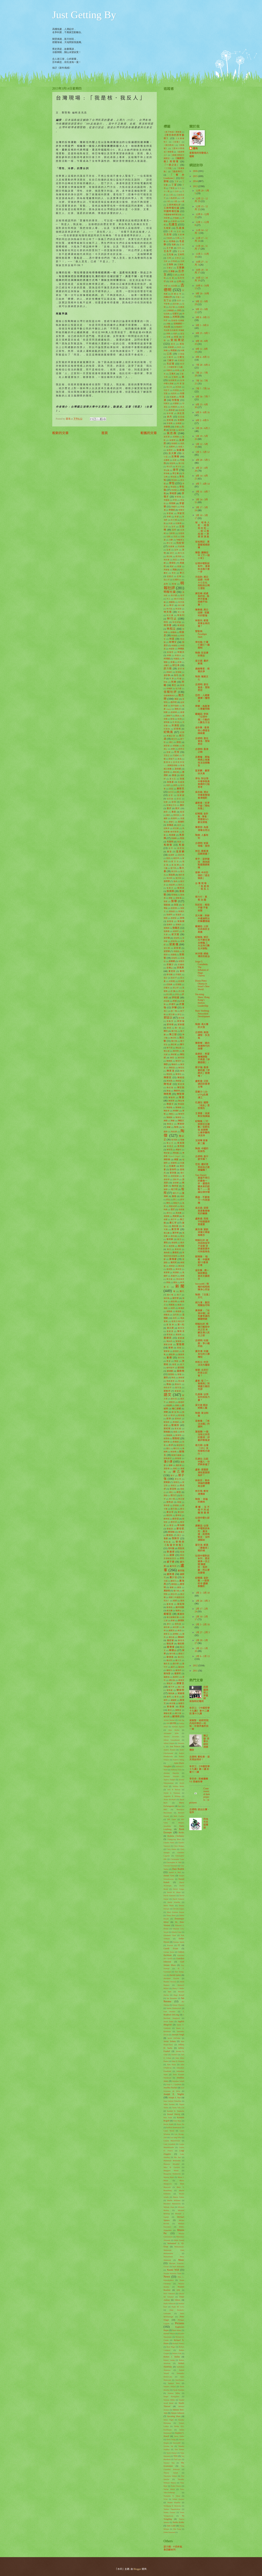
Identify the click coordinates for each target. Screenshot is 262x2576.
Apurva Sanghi (169, 1780)
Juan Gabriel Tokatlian (172, 2101)
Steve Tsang (171, 2439)
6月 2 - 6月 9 (202, 420)
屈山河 (167, 580)
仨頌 (175, 275)
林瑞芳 (170, 652)
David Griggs (178, 1889)
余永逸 (181, 410)
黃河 (179, 1239)
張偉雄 (174, 895)
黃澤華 (167, 1272)
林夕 (171, 605)
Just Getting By (84, 14)
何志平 (167, 390)
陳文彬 (173, 1038)
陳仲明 (176, 1051)
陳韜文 (181, 1120)
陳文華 (174, 1041)
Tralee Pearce (176, 2486)
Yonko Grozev (169, 2512)
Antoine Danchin (171, 1773)
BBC (165, 1809)
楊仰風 (166, 1298)
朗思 (166, 812)
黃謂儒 (176, 1272)
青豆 (174, 685)
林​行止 (172, 618)
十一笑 (167, 191)
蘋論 (181, 1706)
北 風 (171, 278)
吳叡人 (181, 447)
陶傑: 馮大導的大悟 (201, 1026)
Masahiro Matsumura (172, 2204)
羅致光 (169, 1670)
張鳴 (182, 918)
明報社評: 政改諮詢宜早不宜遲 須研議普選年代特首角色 (202, 1246)
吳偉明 (172, 440)
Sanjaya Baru (174, 2383)
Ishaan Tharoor (178, 2005)
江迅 (169, 354)
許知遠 (176, 997)
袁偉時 (174, 818)
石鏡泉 (181, 307)
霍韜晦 (180, 1604)
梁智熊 (174, 958)
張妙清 (181, 875)
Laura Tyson (169, 2131)
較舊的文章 (149, 433)
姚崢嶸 (174, 712)
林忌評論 (176, 622)
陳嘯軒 (176, 1111)
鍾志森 (172, 1637)
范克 (176, 752)
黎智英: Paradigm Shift (201, 634)
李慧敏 (170, 513)
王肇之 (170, 268)
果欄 (172, 662)
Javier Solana (170, 2041)
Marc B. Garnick (172, 2167)
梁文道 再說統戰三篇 (201, 1406)
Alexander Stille (171, 1733)
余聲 (177, 427)
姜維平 (169, 716)
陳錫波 (178, 1117)
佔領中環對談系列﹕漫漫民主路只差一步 (202, 567)
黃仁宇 (173, 1223)
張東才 (170, 888)
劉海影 (167, 1422)
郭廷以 (168, 1017)
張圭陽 (172, 875)
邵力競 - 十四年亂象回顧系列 (173, 2548)
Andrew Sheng (178, 1760)
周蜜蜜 (166, 570)
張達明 (169, 915)
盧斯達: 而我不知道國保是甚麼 (202, 1221)
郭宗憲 (181, 1018)
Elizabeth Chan (170, 1935)
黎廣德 (171, 1552)
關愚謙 (171, 1693)
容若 (171, 789)
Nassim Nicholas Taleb (172, 2273)
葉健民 (168, 1338)
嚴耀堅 (174, 1700)
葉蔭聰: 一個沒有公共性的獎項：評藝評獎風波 (202, 1436)
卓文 (172, 553)
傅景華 (167, 1159)
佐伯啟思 (172, 380)
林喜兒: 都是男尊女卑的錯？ (202, 623)
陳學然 (181, 1114)
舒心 (175, 1200)
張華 (174, 901)
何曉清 (174, 407)
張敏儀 (178, 898)
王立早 (181, 251)
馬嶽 (181, 845)
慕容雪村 (180, 1445)
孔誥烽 (180, 228)
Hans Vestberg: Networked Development (202, 1015)
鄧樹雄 (176, 1505)
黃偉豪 (173, 1259)
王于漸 (169, 248)
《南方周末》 (169, 145)
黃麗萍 (174, 1276)
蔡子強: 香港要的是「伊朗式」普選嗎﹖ (202, 1071)
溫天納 (176, 1315)
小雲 (175, 201)
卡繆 (166, 286)
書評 (169, 808)
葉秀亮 (181, 1328)
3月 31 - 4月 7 (203, 491)
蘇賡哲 (181, 1703)
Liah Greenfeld (169, 2144)
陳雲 (181, 1097)
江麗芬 (170, 360)
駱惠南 (169, 1607)
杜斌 (170, 523)
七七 (179, 188)
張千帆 (173, 868)
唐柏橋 (176, 772)
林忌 (166, 622)
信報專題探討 (169, 696)
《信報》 (176, 142)
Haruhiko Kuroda (171, 1978)
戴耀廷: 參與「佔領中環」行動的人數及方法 (202, 718)
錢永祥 (174, 1594)
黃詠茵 (181, 1266)
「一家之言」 (171, 165)
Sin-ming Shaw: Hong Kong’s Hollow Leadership (202, 1000)
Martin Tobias (178, 2197)
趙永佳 (174, 1399)
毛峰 (174, 244)
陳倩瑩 (172, 1068)
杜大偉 (174, 520)
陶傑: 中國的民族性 (201, 1150)
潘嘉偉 (167, 1469)
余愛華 (169, 423)
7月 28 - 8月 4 (203, 365)
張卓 (175, 881)
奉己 (182, 573)
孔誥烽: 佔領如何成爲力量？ (202, 1397)
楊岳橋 (174, 1301)
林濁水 (178, 655)
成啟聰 (171, 347)
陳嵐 (168, 1091)
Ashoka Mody (178, 1786)
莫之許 (176, 988)
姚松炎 (178, 709)
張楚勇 (174, 908)
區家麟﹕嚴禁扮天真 (202, 772)
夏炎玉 (172, 779)
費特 (168, 1203)
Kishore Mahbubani (173, 2127)
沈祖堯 (181, 533)
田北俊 (176, 304)
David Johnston (170, 1895)
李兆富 (173, 477)
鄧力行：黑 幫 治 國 (201, 898)
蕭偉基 (174, 1584)
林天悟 (168, 612)
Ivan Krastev (169, 2011)
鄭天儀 (174, 1509)
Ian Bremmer (172, 1998)
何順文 (167, 403)
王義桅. (180, 264)
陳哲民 (181, 1068)
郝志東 (176, 828)
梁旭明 (176, 938)
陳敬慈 (171, 1101)
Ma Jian (177, 2157)
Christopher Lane (177, 1859)
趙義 (177, 1405)
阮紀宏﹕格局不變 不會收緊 (202, 907)
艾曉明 (175, 377)
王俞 (166, 261)
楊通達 (171, 1305)
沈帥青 (172, 533)
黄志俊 (169, 1279)
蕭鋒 (179, 1587)
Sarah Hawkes (178, 2390)
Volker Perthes (178, 2499)
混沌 (195, 148)
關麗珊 (181, 1693)
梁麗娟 (181, 965)
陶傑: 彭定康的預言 (201, 654)
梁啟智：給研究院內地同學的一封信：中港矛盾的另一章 (199, 1724)
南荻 (176, 699)
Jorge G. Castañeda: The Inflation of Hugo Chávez (201, 968)
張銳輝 (180, 921)
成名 (182, 344)
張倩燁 (170, 891)
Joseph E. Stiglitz (174, 2094)
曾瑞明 (172, 1169)
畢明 (182, 971)
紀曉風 (168, 732)
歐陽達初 (168, 1458)
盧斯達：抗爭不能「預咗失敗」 (202, 806)
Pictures (179, 2323)
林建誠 (173, 632)
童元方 (176, 1193)
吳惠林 (172, 447)
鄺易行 (181, 1654)
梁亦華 (167, 938)
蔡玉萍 (178, 1479)
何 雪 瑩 (180, 384)
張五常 (174, 871)
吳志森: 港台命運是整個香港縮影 (202, 795)
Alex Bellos (173, 1730)
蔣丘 (171, 1492)
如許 (175, 334)
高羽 (170, 848)
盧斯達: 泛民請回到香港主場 (202, 1084)
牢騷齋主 (180, 540)
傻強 (175, 1282)
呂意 (175, 460)
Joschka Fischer (170, 2087)
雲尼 (173, 1209)
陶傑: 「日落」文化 (202, 1296)
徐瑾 (174, 802)
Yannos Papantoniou (172, 2509)
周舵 (172, 566)
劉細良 (175, 1425)
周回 (175, 560)
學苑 (182, 1558)
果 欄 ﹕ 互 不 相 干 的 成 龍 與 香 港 (202, 1510)
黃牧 (166, 1242)
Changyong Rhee (174, 1839)
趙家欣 (172, 1402)
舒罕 (182, 1200)
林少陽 (181, 612)
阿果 (173, 682)
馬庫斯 (174, 838)
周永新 (167, 560)
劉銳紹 (176, 1438)
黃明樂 (169, 1239)
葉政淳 (180, 1331)
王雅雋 (169, 264)
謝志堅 (176, 1627)
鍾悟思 (181, 1640)
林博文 (173, 642)
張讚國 (167, 931)
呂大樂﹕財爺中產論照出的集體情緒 (202, 918)
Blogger (137, 2569)
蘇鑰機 (171, 1706)
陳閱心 (172, 1114)
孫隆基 (170, 782)
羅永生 (167, 1664)
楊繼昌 (167, 1315)
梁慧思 (181, 961)
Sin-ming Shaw (174, 2416)
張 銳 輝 (175, 865)
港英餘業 (175, 1176)
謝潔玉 (167, 1634)
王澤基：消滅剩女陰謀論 (202, 1115)
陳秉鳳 (169, 1061)
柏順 (179, 719)
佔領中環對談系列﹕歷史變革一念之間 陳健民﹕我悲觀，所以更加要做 (202, 1564)
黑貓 (168, 1282)
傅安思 (169, 1150)
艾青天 (172, 374)
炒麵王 (166, 665)
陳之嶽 (173, 1034)
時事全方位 (171, 805)
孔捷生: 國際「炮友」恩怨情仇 (202, 1105)
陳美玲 (174, 1064)
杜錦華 (178, 523)
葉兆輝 (170, 1328)
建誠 (177, 716)
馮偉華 (166, 1216)
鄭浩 (171, 1525)
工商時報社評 (174, 205)
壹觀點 (174, 1163)
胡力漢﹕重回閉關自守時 (202, 1304)
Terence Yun (169, 2463)
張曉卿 (166, 928)
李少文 (178, 467)
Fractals (170, 1945)
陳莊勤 (180, 1087)
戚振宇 (176, 931)
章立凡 (170, 1143)
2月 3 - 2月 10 (203, 1624)
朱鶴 (182, 350)
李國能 (167, 500)
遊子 (182, 1364)
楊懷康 (178, 1311)
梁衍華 (167, 948)
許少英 (169, 994)
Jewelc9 (174, 2054)
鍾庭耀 (170, 1640)
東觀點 (172, 602)
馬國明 (170, 842)
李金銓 (173, 487)
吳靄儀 (180, 450)
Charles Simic (169, 1842)
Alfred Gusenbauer (172, 1740)
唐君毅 (167, 772)
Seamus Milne (174, 2393)
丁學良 (171, 188)
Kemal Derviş (173, 2114)
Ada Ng (181, 1720)
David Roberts (178, 1899)
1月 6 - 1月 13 (203, 1656)
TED (175, 2456)
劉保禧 (181, 1415)
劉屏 (168, 1418)
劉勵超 (176, 1442)
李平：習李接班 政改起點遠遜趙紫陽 (202, 863)
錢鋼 (175, 1601)
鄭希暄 (166, 1519)
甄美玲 (178, 1384)
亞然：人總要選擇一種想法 (202, 698)
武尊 (179, 662)
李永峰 (166, 473)
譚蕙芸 (180, 1683)
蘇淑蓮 (172, 1703)
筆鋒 (174, 1196)
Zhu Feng (177, 2529)
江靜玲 (170, 357)
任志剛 (166, 314)
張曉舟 (178, 925)
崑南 (168, 858)
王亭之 (178, 258)
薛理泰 (181, 1620)
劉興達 (167, 1442)
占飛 (179, 281)
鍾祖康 (170, 1643)
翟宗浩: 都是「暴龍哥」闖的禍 (202, 1548)
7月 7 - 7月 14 (203, 388)
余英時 (181, 420)
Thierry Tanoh (171, 2473)
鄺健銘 (170, 1657)
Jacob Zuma (168, 2021)
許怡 (177, 994)
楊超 (166, 1308)
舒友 (168, 1200)
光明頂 (176, 317)
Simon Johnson (177, 2413)
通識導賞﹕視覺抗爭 (202, 670)
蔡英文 (174, 1485)
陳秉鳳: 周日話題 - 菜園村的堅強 (202, 612)
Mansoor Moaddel (172, 2164)
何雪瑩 (176, 400)
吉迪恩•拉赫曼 (177, 320)
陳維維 (178, 1107)
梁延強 (174, 941)
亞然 (176, 550)
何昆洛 (176, 390)
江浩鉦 (181, 354)
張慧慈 (170, 921)
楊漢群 (181, 1308)
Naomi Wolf (173, 2270)
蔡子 (172, 1476)
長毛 (176, 675)
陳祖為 (169, 1074)
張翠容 (174, 918)
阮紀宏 (180, 543)
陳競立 (170, 1124)
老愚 (177, 370)
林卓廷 (180, 625)
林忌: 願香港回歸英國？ (202, 852)
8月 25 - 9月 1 (203, 333)
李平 (176, 470)
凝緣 (172, 1555)
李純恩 (173, 493)
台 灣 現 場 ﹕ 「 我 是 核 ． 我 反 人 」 (202, 887)
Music (181, 2260)
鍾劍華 (181, 1643)
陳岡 (172, 1058)
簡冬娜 (172, 1654)
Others (177, 2300)
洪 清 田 (175, 722)
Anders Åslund (169, 1750)
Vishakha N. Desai (172, 2496)
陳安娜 (174, 1054)
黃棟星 (172, 1266)
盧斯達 (170, 1574)
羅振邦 (178, 1670)
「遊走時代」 (177, 171)
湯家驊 (176, 1183)
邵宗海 (181, 669)
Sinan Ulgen (169, 2420)
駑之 (179, 1535)
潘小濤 (168, 1461)
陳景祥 (177, 1091)
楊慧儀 (169, 1311)
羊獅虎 (169, 370)
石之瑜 (172, 307)
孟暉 (179, 576)
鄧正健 (181, 1499)
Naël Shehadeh (178, 2267)
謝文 (169, 1624)
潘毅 (175, 1469)
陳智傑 (180, 1094)
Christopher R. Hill (173, 1862)
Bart (179, 1806)
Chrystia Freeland (170, 1866)
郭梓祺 (170, 1024)
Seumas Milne (169, 2400)
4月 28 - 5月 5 (203, 460)
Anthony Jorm (175, 1770)
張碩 (166, 918)
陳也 (166, 1031)
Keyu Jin (180, 2124)
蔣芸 (178, 1492)
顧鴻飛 (176, 1716)
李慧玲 (181, 510)
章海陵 (180, 1143)
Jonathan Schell (178, 2081)
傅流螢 (167, 1153)
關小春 (181, 1687)
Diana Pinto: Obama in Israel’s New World (202, 985)
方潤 (177, 238)
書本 (182, 805)
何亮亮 (174, 393)
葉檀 (179, 1348)
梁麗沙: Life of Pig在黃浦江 (201, 1094)
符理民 (178, 974)
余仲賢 (170, 413)
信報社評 (170, 692)
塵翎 (166, 1377)
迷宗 (179, 825)
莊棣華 (181, 981)
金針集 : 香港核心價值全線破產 (202, 730)
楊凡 (182, 1291)
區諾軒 (171, 855)
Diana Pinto (171, 1915)
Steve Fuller (179, 2436)
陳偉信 (178, 1074)
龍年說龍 (180, 1607)
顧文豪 (178, 1713)
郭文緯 (171, 1014)
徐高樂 (170, 799)
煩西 (175, 1318)
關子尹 (171, 1687)
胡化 (171, 742)
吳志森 (172, 433)
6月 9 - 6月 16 (203, 412)
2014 (195, 181)
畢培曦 (169, 974)
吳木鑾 (172, 430)
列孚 (166, 320)
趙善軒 (181, 1402)
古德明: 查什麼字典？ (201, 1158)
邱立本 (176, 665)
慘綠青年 (170, 1381)
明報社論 (170, 592)
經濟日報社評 (178, 1321)
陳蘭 (169, 1127)
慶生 (168, 1448)
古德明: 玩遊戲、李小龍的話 (202, 1343)
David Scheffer (173, 1902)
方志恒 (168, 234)
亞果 (168, 550)
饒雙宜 (178, 1710)
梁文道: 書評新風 (201, 662)
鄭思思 (174, 1522)
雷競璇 (171, 1374)
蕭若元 (173, 1581)
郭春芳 (170, 1021)
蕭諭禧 (167, 1590)
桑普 (174, 812)
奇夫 (174, 573)
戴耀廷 (168, 1614)
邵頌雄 (178, 672)
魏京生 (181, 1657)
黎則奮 (171, 1548)
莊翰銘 (178, 984)
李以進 (166, 470)
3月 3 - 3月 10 (203, 1593)
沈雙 (171, 540)
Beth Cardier (179, 1816)
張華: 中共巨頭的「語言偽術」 (202, 875)
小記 (168, 201)
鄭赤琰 (175, 1519)
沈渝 (175, 537)
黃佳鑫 (174, 1236)
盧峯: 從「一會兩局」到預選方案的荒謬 (202, 1385)
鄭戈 (182, 1509)
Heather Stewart (170, 1982)
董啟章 (181, 1354)
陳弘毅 (178, 1048)
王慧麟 (180, 267)
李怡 (172, 483)
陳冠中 (178, 1061)
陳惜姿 (168, 1084)
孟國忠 (170, 576)
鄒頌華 (170, 1371)
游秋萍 (176, 1179)
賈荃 (168, 1361)
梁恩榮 (167, 951)
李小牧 (181, 463)
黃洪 (169, 1249)
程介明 (174, 1189)
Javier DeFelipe (174, 2038)
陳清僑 (181, 1084)
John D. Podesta (178, 2061)
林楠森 (181, 649)
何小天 (169, 387)
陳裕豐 (181, 1101)
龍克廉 (169, 1611)
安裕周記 (177, 340)
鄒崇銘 (181, 1367)
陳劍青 (167, 1111)
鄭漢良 (169, 1535)
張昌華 (172, 885)
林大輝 (181, 605)
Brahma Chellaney (175, 1836)
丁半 (176, 181)
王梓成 (174, 261)
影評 (171, 1445)
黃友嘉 (175, 1226)
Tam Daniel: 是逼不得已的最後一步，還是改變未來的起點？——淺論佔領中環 (202, 1183)
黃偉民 (175, 1252)
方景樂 (181, 235)
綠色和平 (168, 1388)
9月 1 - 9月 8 (202, 325)
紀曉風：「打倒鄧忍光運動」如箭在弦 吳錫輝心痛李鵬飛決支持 (202, 1128)
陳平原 (169, 1048)
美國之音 (171, 736)
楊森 (179, 1305)
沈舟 (174, 530)
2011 (195, 1670)
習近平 (174, 978)
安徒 (176, 337)
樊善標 (173, 1452)
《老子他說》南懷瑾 (172, 132)
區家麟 (180, 851)
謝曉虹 (176, 1634)
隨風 (182, 1601)
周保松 (172, 563)
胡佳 (178, 742)
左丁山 (168, 300)
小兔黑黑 (173, 198)
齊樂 (166, 1412)
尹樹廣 (176, 218)
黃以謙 (166, 1233)
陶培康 (174, 1132)
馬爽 (179, 842)
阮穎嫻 (181, 546)
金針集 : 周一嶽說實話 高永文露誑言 (202, 1274)
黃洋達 (181, 1246)
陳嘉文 (170, 1104)
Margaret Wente (171, 2170)
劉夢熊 (178, 1435)
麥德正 (170, 1146)
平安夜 (167, 304)
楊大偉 (170, 1295)
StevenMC (177, 2443)
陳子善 (174, 1031)
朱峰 (165, 350)
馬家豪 (172, 835)
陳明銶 (181, 1058)
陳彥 (166, 1064)
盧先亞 (173, 1566)
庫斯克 (180, 788)
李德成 (172, 510)
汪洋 (166, 527)
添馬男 (180, 967)
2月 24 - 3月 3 (203, 1601)
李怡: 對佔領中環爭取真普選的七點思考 (202, 782)
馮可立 (169, 1213)
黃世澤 (175, 1229)
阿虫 (166, 682)
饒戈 (170, 1710)
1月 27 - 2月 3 (203, 1632)
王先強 (170, 254)
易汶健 (174, 595)
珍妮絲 (167, 729)
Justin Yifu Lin (178, 2107)
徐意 (179, 799)
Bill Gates (171, 1819)
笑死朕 (176, 815)
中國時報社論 (171, 211)
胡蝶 (173, 749)
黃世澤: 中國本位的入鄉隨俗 (202, 1354)
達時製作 (170, 1368)
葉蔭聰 (180, 1344)
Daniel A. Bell (175, 1872)
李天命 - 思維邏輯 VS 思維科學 (198, 1780)
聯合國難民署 (173, 1617)
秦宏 (168, 815)
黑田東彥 (180, 1279)
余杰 (169, 416)
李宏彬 (174, 480)
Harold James (175, 1975)
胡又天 (174, 739)
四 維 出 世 (176, 294)
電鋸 (179, 1374)
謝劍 (179, 1630)
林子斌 (169, 609)
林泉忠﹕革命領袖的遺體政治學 (202, 1483)
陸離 (182, 1140)
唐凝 (174, 775)
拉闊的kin (177, 580)
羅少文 (178, 1660)
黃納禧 (166, 1253)
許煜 (175, 1001)
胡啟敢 (176, 746)
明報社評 (174, 585)
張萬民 (181, 911)
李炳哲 (174, 490)
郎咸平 (171, 759)
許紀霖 (166, 1001)
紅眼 (182, 732)
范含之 (167, 755)
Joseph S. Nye (174, 2097)
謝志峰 (167, 1627)
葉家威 (169, 1335)
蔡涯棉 (173, 1489)
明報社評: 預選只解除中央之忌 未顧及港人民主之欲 (202, 1330)
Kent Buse (177, 2121)
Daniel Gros (169, 1875)
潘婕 (170, 1465)
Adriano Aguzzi (178, 1727)
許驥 (174, 1007)
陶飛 (176, 1127)
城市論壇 (175, 706)
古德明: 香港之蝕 (201, 750)
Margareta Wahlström (172, 2174)
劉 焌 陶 (175, 1412)
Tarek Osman (171, 2453)
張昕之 (181, 885)
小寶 (182, 201)
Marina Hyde (169, 2177)
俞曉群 (169, 689)
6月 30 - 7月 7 (203, 396)
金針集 (167, 675)
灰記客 (171, 363)
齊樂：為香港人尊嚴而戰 (202, 707)
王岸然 (181, 254)
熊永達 (181, 1381)
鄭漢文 (181, 1532)
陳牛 (182, 1044)
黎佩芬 (176, 1538)
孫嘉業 (181, 782)
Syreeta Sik (168, 2446)
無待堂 (175, 1186)
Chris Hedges (179, 1846)
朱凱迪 (173, 350)
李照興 (172, 503)
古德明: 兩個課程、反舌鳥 (202, 1035)
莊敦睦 (172, 981)
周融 (175, 569)
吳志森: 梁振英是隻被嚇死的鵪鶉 (202, 1211)
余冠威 (181, 417)
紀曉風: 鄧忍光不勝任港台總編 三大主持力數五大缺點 (202, 943)
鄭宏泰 (169, 1515)
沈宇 (173, 527)
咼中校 (173, 702)
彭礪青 (172, 1166)
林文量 (170, 615)
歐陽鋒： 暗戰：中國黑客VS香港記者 (202, 1260)
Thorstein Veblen (170, 2476)
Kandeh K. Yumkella (175, 2111)
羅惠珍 (176, 1677)
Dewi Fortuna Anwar (175, 1912)
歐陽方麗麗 (176, 1455)
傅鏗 (176, 1159)
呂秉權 (175, 456)
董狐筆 (172, 1354)
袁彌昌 (170, 825)
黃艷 (182, 1276)
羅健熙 (177, 1673)
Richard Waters (178, 2343)
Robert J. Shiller (172, 2357)
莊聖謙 (169, 984)
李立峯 (175, 473)
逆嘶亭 (167, 828)
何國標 (173, 397)
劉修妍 (178, 1419)
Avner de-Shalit (170, 1799)
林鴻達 (167, 659)
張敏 (170, 898)
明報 (174, 584)
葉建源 (170, 1331)
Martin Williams (174, 2200)
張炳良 (180, 888)
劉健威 (176, 1422)
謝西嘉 (178, 1624)
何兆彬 (178, 387)
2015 (195, 176)
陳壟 (173, 1121)
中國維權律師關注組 (172, 215)
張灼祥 (178, 878)
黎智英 (181, 1548)
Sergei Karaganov (171, 2396)
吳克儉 (181, 430)
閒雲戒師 (173, 1206)
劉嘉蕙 (169, 1435)
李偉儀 (178, 497)
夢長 (173, 1378)
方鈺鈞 (169, 238)
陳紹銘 (170, 1088)
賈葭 (176, 1361)
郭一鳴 (174, 1011)
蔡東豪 (167, 1482)
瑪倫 (168, 1384)
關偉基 (170, 1690)
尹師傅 (167, 218)
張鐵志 (176, 928)
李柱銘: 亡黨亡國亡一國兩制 (202, 645)
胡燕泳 (181, 749)
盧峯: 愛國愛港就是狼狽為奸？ (202, 1472)
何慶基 (176, 403)
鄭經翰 (171, 1532)
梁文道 (175, 934)
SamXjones (179, 2380)
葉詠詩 (169, 1341)
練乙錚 (178, 1471)
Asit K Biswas (173, 1789)
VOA (166, 2499)
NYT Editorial (169, 2293)
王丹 (179, 248)
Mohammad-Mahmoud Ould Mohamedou (174, 2250)
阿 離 (179, 679)
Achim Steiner (169, 1720)
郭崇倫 (180, 1021)
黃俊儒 (174, 1243)
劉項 (182, 1432)
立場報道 (170, 310)
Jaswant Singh (178, 2034)
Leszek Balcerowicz (172, 2141)
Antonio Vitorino (171, 1776)
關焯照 (180, 1690)
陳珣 (182, 1071)
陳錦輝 (169, 1117)
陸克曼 (174, 1140)
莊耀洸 (167, 988)
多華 (168, 334)
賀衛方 (176, 1203)
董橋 (169, 1357)
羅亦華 (176, 1664)
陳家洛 (170, 1071)
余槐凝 (178, 423)
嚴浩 (176, 1697)
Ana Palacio (175, 1746)
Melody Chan (169, 2207)
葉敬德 (178, 1341)
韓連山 (173, 1650)
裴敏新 (178, 1391)
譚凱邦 (170, 1683)
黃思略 (172, 1246)
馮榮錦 (175, 1216)
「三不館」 (168, 168)
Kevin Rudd (168, 2124)
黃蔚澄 (178, 1269)
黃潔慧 (169, 1269)
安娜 (168, 337)
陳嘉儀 (169, 1107)
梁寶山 (169, 968)
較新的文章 (60, 433)
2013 (195, 186)
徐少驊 (180, 792)
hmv (169, 1992)
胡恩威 (167, 746)
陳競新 (180, 1124)
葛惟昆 (176, 1351)
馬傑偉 (168, 845)
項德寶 (181, 1209)
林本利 (180, 615)
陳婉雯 (169, 1081)
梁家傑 (177, 948)
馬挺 (182, 838)
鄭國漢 (170, 1529)
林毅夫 (180, 652)
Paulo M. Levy (178, 2307)
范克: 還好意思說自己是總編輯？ (202, 1167)
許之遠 (181, 991)
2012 (195, 1665)
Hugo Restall (178, 1995)
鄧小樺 (172, 1499)
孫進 (182, 779)
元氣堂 (174, 221)
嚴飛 (169, 1697)
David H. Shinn (174, 1892)
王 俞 (182, 245)
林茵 (172, 639)
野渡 (169, 1028)
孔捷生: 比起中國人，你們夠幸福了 (202, 1462)
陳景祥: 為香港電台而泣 (202, 828)
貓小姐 (176, 1591)
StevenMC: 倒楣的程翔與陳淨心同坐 (202, 1287)
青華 (182, 685)
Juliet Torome (169, 2104)
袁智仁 (172, 822)
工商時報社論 (171, 208)
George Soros (169, 1952)
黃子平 (174, 1219)
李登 (175, 500)
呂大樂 (172, 453)
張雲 (176, 905)
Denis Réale (169, 1905)
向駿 (168, 324)
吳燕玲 (170, 450)
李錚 (176, 517)
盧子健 (170, 1561)
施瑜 (172, 719)
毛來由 (172, 241)
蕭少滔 (173, 1577)
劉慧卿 (166, 1438)
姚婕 (166, 712)
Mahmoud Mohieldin (172, 2161)
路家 (174, 1364)
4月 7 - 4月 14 (203, 484)
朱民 (179, 347)
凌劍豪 (178, 769)
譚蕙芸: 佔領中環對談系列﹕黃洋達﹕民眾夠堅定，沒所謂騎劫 (202, 1532)
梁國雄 (173, 955)
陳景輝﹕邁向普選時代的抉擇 (202, 1046)
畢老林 (172, 971)
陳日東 (174, 1044)
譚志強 (172, 1680)
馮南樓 (178, 1213)
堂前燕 (181, 855)
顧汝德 (166, 1717)
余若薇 (170, 420)
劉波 (173, 1415)
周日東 (169, 556)
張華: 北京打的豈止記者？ (201, 1373)
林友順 (178, 609)
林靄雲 (176, 659)
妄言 (182, 334)
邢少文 (170, 543)
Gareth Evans (171, 1948)
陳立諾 (167, 1051)
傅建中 (178, 1150)
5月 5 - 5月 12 (203, 452)
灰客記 (181, 360)
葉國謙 (181, 1338)
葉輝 (170, 1348)
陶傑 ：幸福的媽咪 (201, 1500)
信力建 (178, 689)
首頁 (104, 433)
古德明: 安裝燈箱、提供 (202, 844)
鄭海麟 (180, 1525)
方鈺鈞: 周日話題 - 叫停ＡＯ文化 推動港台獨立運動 (202, 583)
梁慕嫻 (172, 961)
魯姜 (166, 1538)
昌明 (166, 584)
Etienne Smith (178, 1942)
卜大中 (176, 191)
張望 (166, 901)
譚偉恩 (181, 1680)
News (167, 2276)
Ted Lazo (177, 2459)
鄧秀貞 (169, 1502)
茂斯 (168, 752)
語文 (168, 1395)
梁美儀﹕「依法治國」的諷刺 (202, 1424)
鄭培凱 (180, 1528)
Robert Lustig (169, 2360)
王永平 (168, 251)
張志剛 (169, 878)
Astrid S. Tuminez (172, 1793)
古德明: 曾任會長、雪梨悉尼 (202, 687)
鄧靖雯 (167, 1505)
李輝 (169, 517)
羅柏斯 (181, 1667)
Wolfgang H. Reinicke (172, 2506)
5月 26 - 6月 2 (203, 428)
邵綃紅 (169, 672)
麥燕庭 (180, 1146)
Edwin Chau (176, 1932)
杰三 (168, 599)
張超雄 (167, 905)
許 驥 (173, 991)
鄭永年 (170, 1512)
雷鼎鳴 (180, 1371)
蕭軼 (172, 1587)
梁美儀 (173, 944)
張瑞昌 (172, 911)
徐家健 (180, 795)
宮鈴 (168, 785)
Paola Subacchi (169, 2303)
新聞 (179, 1286)
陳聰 (166, 1121)
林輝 (169, 655)
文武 (179, 231)
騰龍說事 (168, 1713)
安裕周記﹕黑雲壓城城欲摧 (202, 545)
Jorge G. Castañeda (173, 2084)
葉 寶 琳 (170, 1325)
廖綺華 (181, 1378)
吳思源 (167, 437)
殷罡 (182, 812)
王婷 (182, 261)
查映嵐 (166, 722)
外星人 (178, 297)
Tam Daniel (179, 2449)
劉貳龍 (178, 1429)
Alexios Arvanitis (171, 1736)
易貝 (182, 595)
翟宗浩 (178, 1388)
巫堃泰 (172, 463)
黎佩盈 (167, 1542)
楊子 (179, 1295)
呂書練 (166, 460)
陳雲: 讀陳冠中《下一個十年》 (202, 555)
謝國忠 (171, 1630)
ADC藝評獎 (171, 1723)
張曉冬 (169, 925)
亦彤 (179, 310)
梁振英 (176, 951)
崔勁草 (176, 858)
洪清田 (175, 725)
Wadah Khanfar (173, 2502)
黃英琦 (178, 1249)
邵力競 (168, 668)
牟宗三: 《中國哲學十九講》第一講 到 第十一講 (199, 1769)
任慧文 (175, 314)
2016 (195, 171)
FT (179, 1945)
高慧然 (180, 848)
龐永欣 (169, 1660)
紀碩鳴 (177, 729)
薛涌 (173, 1620)
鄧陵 (179, 1502)
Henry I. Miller (178, 1988)
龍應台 (178, 1611)
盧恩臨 (181, 1570)
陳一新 (178, 1028)
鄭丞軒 (181, 1512)
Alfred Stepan (169, 1743)
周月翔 (178, 556)
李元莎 (169, 467)
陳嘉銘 (181, 1104)
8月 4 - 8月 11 (202, 357)
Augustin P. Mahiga (172, 1796)
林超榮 (172, 649)
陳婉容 (180, 1077)
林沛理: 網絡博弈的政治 (202, 955)
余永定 (172, 410)
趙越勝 (169, 1405)
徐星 (170, 795)
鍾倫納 (181, 1637)
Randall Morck (169, 2333)
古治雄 (174, 286)
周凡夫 (181, 553)
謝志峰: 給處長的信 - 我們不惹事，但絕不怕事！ (202, 599)
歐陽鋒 (178, 1458)
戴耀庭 (180, 1614)
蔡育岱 (176, 1482)
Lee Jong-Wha (175, 2137)
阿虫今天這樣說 (205, 1823)
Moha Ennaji (179, 2240)
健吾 (169, 851)
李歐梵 (180, 513)
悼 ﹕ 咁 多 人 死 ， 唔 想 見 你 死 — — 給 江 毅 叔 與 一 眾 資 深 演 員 (202, 529)
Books (181, 1832)
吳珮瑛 (176, 437)
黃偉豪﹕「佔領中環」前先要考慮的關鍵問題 (202, 1314)
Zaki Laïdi (171, 2526)
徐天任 (171, 792)
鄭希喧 (178, 1515)
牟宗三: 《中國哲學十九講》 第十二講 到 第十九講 (199, 1711)
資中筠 (181, 1358)
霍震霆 (170, 1604)
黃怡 (182, 1236)
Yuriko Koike (178, 2522)
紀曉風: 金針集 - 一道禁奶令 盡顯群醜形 (202, 1582)
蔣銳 (165, 1495)
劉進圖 (167, 1432)
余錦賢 (167, 427)
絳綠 (182, 1196)
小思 (182, 198)
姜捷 (182, 712)
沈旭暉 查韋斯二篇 (201, 1142)
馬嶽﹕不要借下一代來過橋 (202, 1200)
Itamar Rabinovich (174, 2008)
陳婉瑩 (178, 1081)
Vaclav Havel (169, 2489)
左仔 (179, 301)
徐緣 (182, 802)
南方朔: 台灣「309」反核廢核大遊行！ (202, 1449)
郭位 (179, 1014)
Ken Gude (168, 2117)
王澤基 (171, 271)
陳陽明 (171, 1097)
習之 (166, 978)
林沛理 (168, 625)
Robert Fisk (176, 2353)
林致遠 (174, 636)
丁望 (174, 185)
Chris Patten (171, 1849)
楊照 (173, 1308)
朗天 (177, 808)
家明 (175, 785)
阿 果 (171, 679)
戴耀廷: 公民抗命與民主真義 (202, 929)
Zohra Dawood (169, 2532)
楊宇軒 (175, 1298)
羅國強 (167, 1677)
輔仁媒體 (176, 1408)
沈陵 (168, 537)
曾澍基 (173, 1173)
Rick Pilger (171, 2347)
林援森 (174, 645)
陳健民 (168, 1077)
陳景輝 (167, 1094)
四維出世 (168, 297)
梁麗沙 (170, 964)
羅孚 (173, 1667)
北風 (171, 281)
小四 (171, 195)
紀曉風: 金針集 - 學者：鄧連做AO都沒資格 (202, 818)
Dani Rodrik (178, 1869)
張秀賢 (167, 881)
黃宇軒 (175, 1233)
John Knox (171, 2064)
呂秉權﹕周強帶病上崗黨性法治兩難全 (202, 761)
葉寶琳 (167, 1351)
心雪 (170, 231)
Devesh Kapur (178, 1909)
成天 (173, 344)
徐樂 (166, 802)
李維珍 (174, 507)
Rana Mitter (176, 2330)
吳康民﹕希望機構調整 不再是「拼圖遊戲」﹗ (202, 1058)
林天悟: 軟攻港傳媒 (201, 1492)
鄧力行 (173, 1495)
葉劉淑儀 (168, 1344)
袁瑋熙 (181, 822)
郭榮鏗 (181, 1024)
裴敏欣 (167, 1391)
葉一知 (181, 1324)
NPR (178, 2290)
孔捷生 (173, 224)
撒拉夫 (176, 1448)
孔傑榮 (167, 228)
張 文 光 (175, 861)
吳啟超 (174, 443)
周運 (179, 566)
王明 (169, 258)
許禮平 (172, 1004)
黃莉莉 (173, 1262)
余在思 (180, 413)
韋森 (179, 759)
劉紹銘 (167, 1428)
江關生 (180, 357)
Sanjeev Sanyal (170, 2386)
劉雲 (175, 1432)
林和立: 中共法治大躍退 (202, 1363)
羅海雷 (167, 1673)
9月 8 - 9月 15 (203, 317)
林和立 (171, 628)
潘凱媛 (178, 1465)
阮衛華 (171, 546)
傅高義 (176, 1153)
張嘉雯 (178, 915)
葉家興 (178, 1335)
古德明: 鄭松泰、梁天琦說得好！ (199, 1758)
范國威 (176, 755)
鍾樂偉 (171, 1647)
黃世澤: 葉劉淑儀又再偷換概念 (202, 1232)
